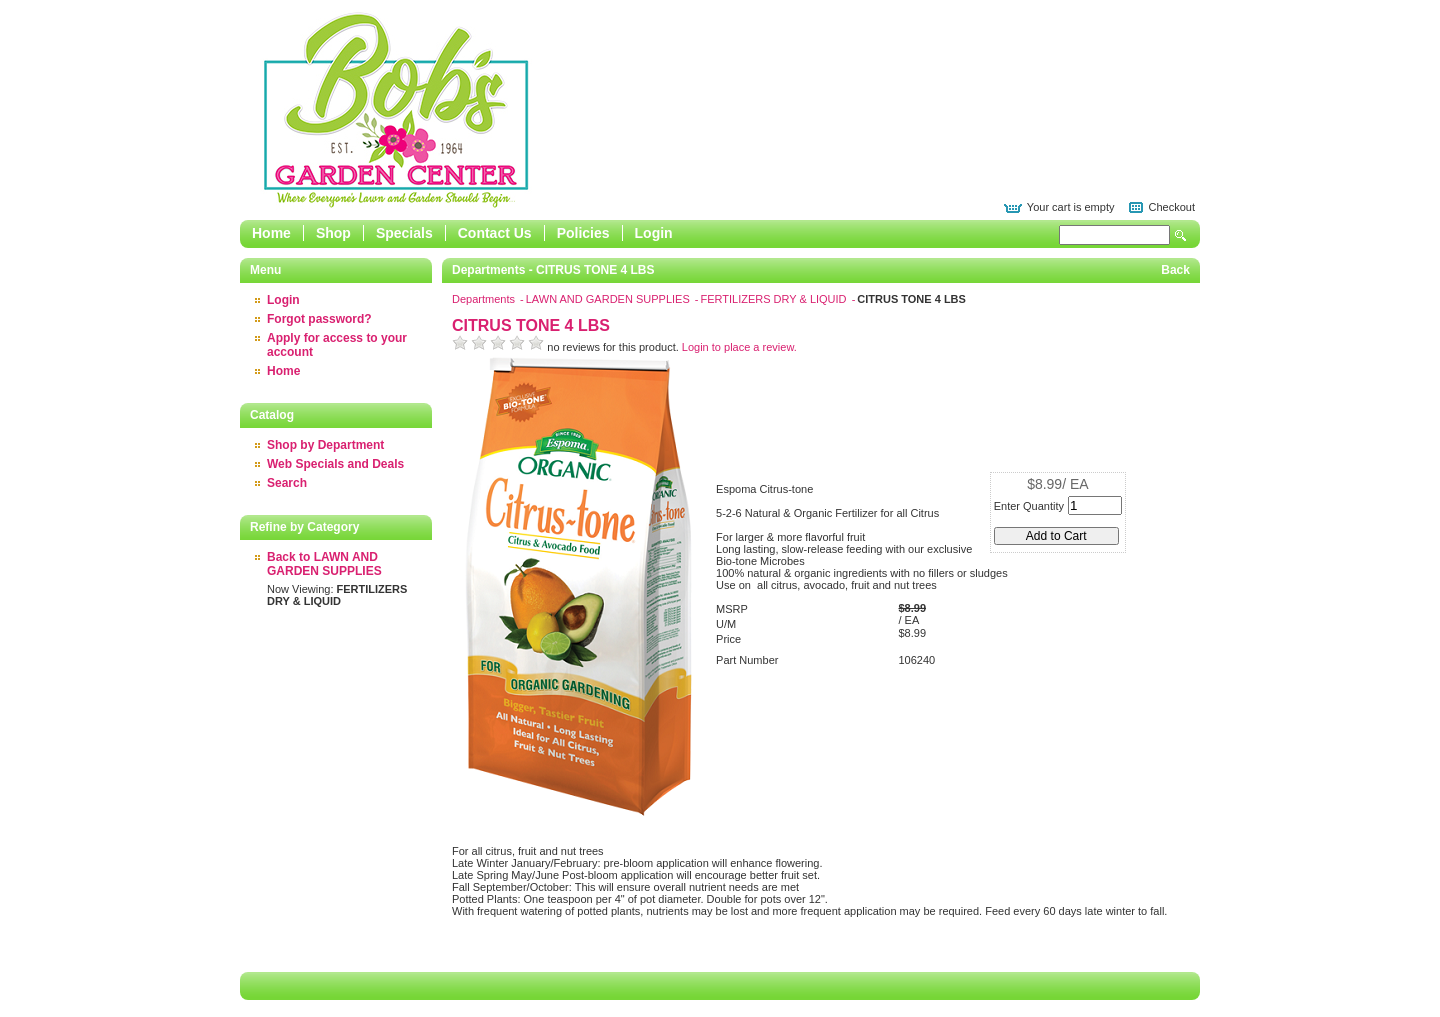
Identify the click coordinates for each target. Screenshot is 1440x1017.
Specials (404, 233)
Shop (333, 233)
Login (654, 233)
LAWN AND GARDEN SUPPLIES (609, 299)
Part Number (747, 660)
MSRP (732, 609)
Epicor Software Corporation (396, 110)
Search (1181, 235)
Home (271, 233)
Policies (583, 233)
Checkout (1172, 207)
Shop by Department (325, 445)
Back (1175, 270)
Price (728, 639)
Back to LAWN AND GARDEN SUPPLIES (324, 564)
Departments (485, 299)
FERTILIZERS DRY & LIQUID (774, 299)
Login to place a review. (739, 347)
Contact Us (495, 233)
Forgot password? (319, 319)
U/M (726, 624)
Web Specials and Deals (335, 464)
